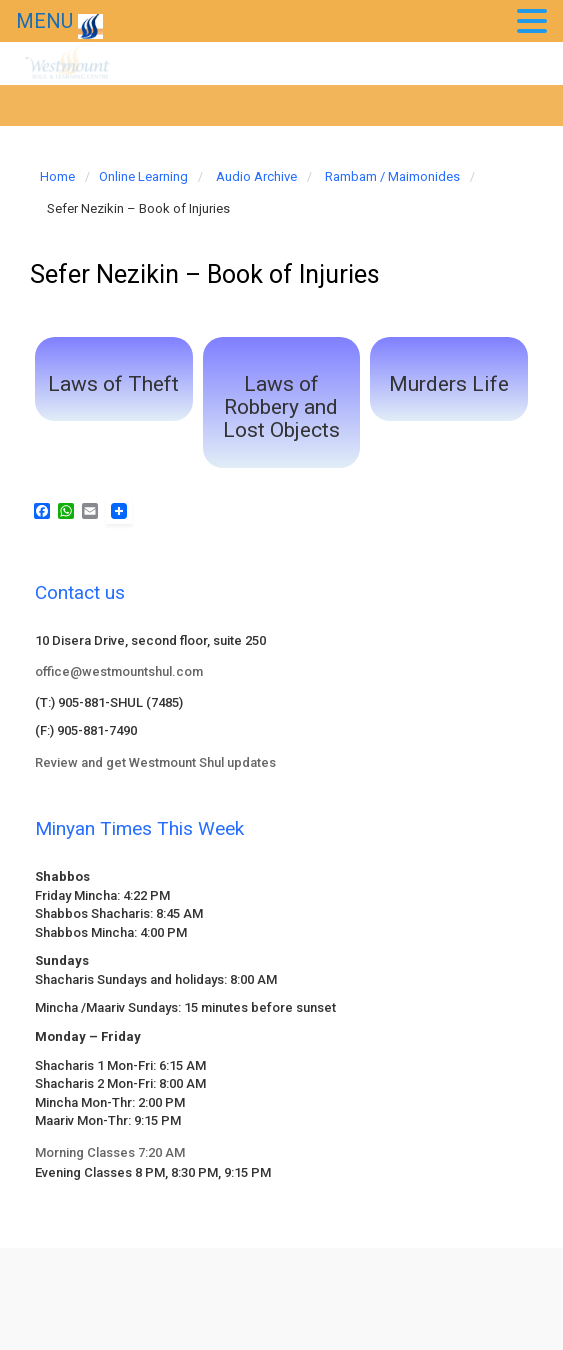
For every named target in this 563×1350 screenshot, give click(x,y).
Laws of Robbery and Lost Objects (281, 407)
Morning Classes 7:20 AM (110, 1152)
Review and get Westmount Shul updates (155, 762)
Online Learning (143, 176)
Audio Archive (256, 176)
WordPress (405, 1280)
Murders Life (449, 384)
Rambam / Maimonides (392, 176)
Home (57, 176)
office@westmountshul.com (119, 671)
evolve (145, 1280)
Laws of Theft (113, 384)
